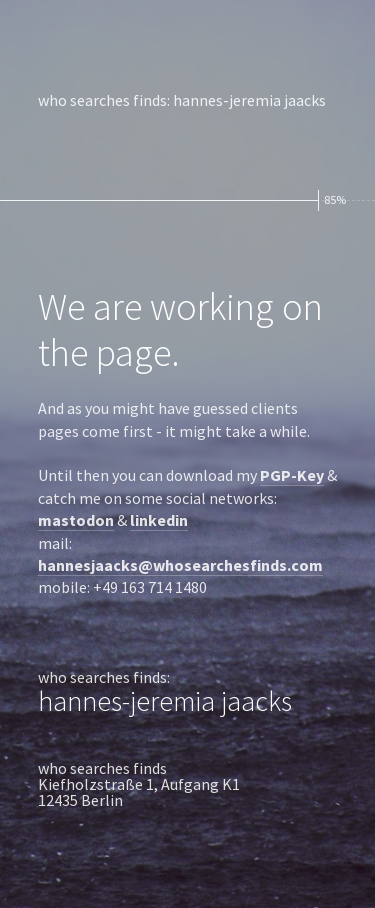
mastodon (76, 520)
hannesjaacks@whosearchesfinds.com (180, 565)
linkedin (159, 520)
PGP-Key (292, 475)
